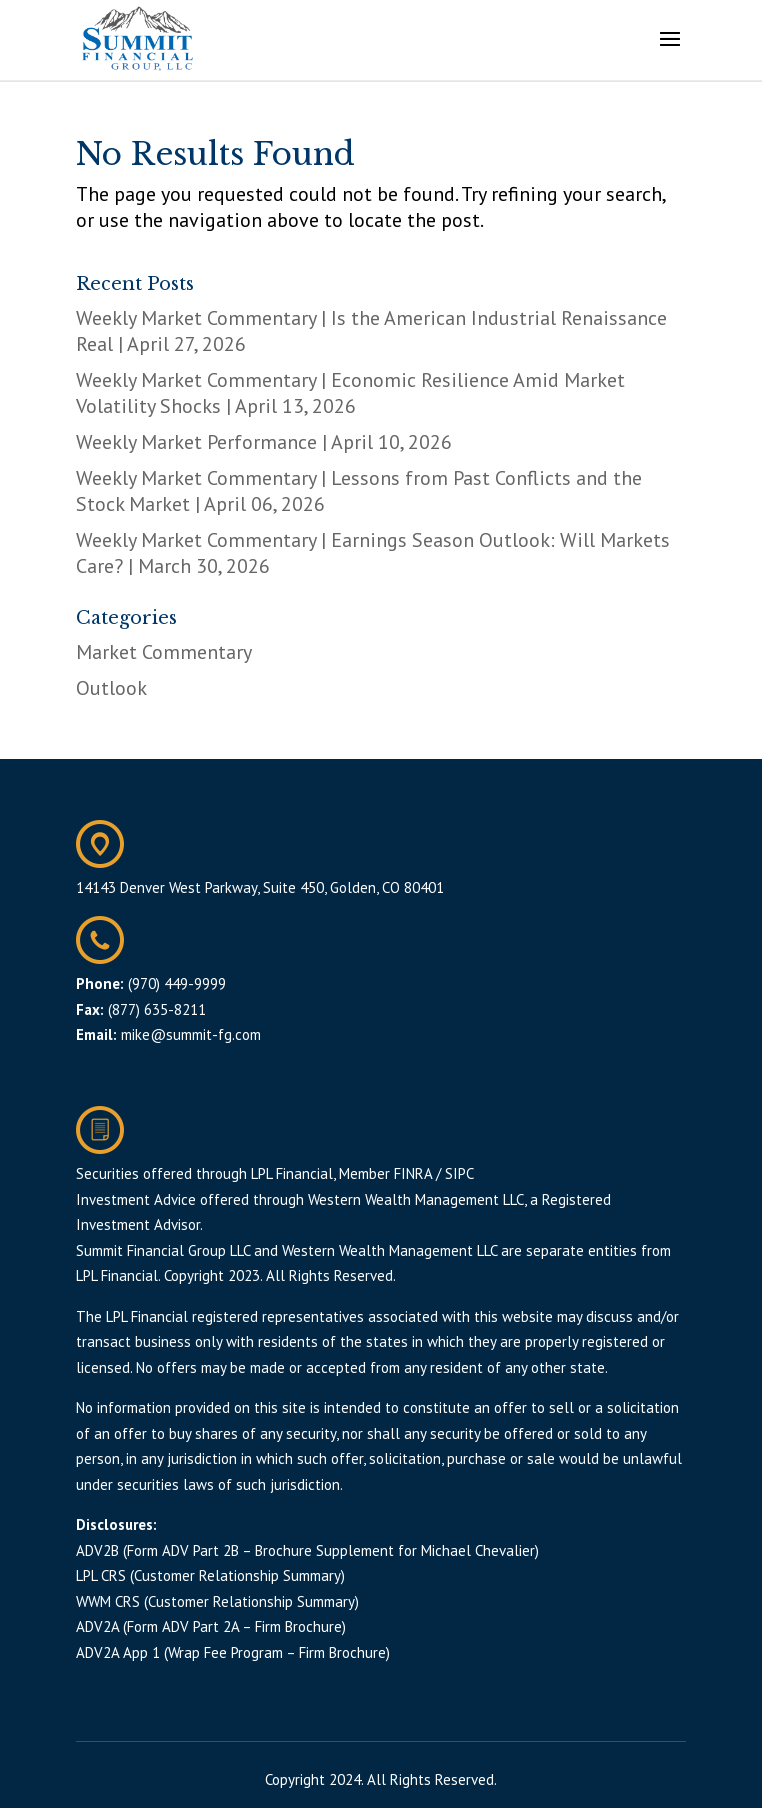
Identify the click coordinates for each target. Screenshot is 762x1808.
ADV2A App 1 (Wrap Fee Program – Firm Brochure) (233, 1652)
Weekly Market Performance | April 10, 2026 (264, 442)
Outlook (111, 688)
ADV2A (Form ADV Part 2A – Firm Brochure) (211, 1626)
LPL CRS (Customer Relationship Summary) (210, 1575)
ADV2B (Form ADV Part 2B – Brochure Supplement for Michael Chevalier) (307, 1550)
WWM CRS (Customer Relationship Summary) (217, 1601)
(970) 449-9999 (177, 983)
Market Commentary (164, 652)
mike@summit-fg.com (191, 1034)
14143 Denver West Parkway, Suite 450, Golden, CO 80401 (260, 887)
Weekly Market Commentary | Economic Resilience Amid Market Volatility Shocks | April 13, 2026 (350, 393)
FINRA (413, 1173)
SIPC (459, 1173)
